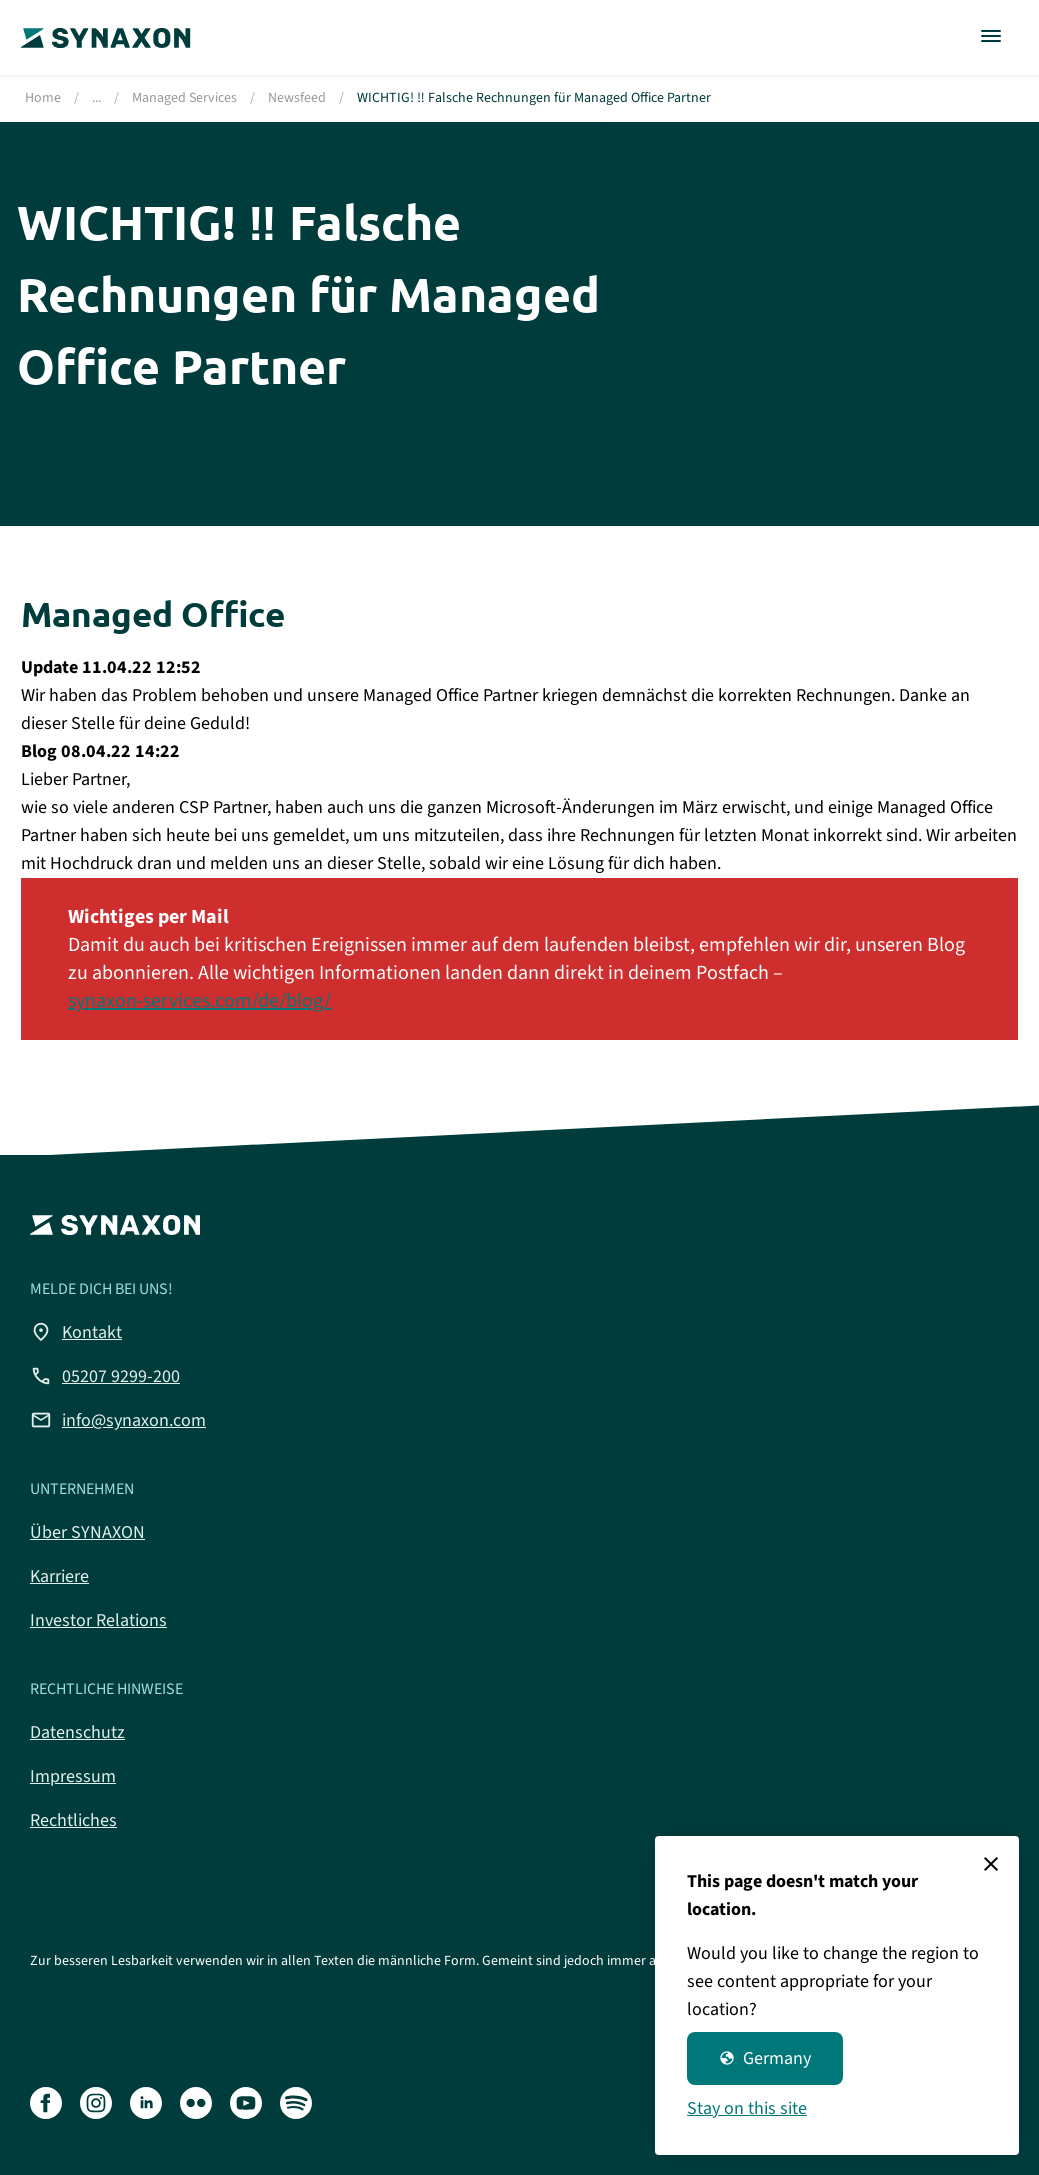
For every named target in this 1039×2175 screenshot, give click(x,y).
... (96, 98)
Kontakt (76, 1332)
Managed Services (184, 98)
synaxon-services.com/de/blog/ (199, 1001)
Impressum (73, 1776)
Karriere (59, 1576)
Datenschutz (77, 1732)
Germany (765, 2058)
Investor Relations (98, 1620)
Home (43, 98)
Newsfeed (297, 98)
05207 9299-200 (105, 1376)
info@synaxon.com (118, 1420)
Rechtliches (73, 1820)
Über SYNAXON (87, 1532)
